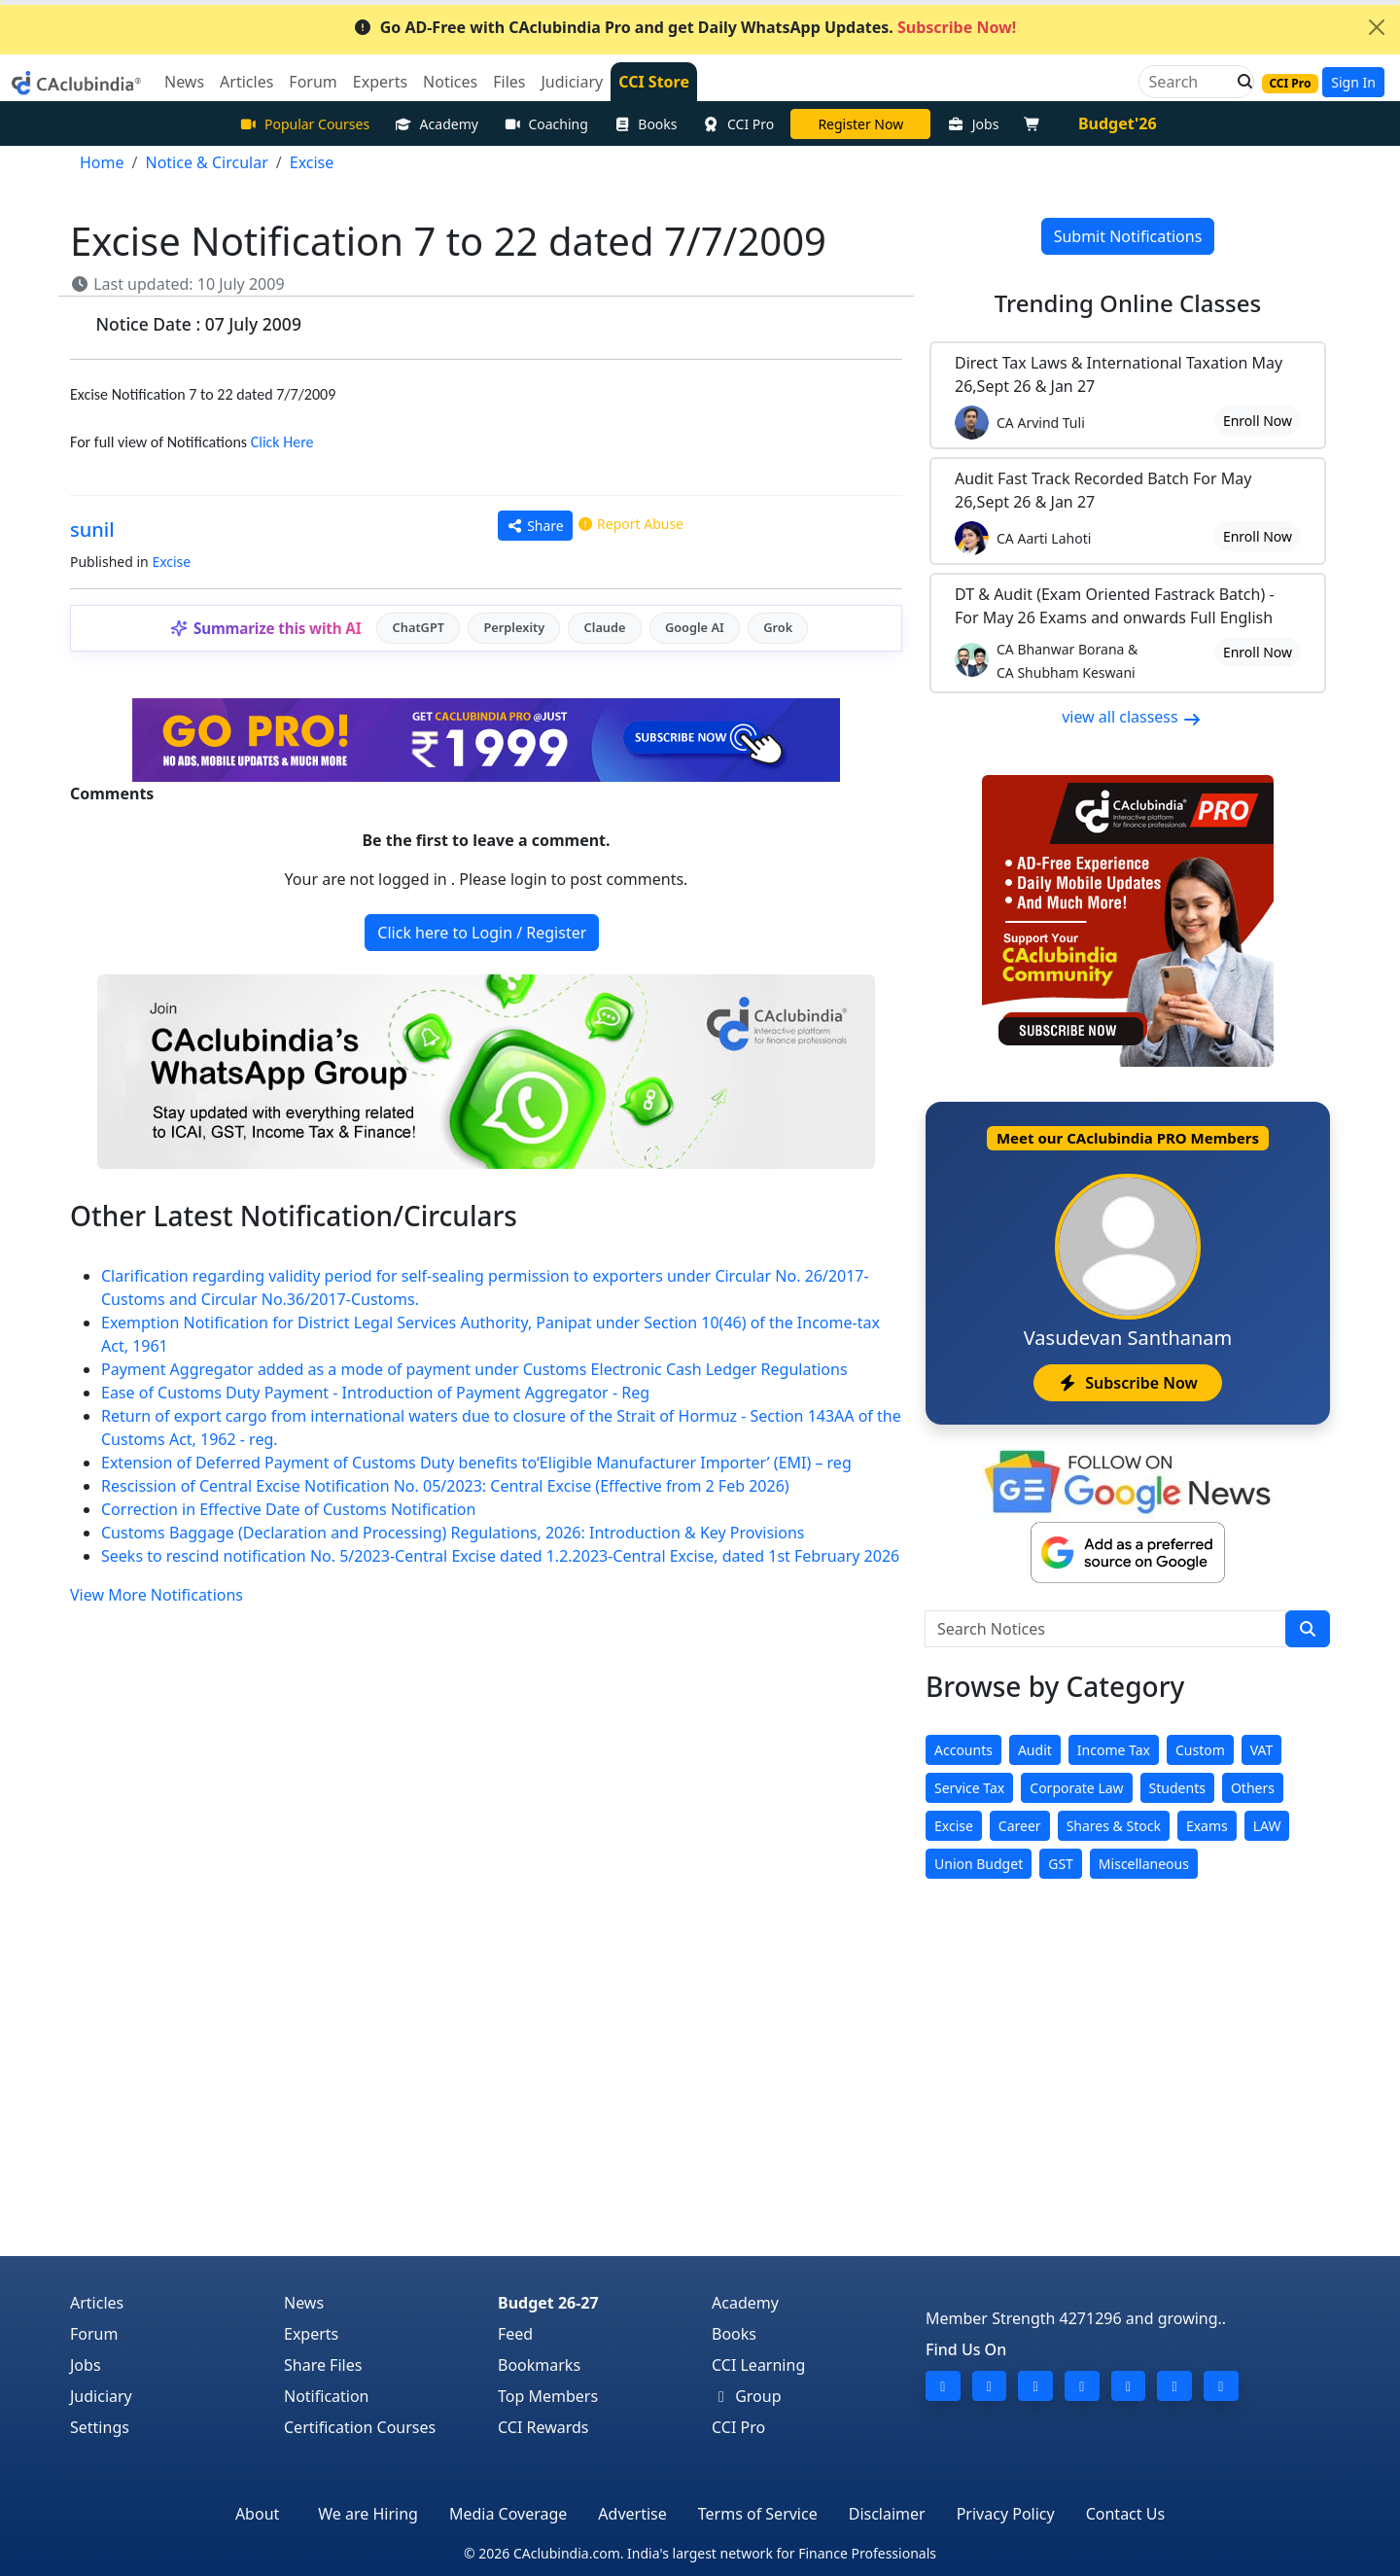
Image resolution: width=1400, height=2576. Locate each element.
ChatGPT (418, 627)
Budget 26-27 (548, 2302)
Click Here (282, 442)
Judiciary (101, 2396)
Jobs (972, 124)
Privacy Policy (1006, 2513)
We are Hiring (368, 2513)
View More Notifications (156, 1595)
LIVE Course (860, 124)
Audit (1035, 1750)
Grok (777, 627)
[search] (1307, 1628)
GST (1060, 1863)
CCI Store (653, 81)
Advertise (632, 2513)
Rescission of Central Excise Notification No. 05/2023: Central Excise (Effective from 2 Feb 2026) (445, 1486)
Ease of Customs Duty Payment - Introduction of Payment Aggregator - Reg (375, 1392)
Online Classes (1128, 303)
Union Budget (978, 1863)
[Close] (1376, 27)
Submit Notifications (1128, 236)
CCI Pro (739, 124)
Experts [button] (380, 81)
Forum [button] (312, 81)
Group (747, 2396)
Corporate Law (1076, 1788)
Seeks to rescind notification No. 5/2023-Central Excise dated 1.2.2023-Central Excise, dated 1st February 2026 (500, 1556)
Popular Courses (304, 124)
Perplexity (513, 627)
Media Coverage (508, 2513)
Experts (311, 2334)
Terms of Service (758, 2513)
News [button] (184, 81)
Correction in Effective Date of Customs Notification (288, 1509)
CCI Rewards (543, 2427)
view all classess (1132, 716)
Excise (171, 561)
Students (1177, 1788)
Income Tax (1113, 1750)
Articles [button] (246, 81)
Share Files (323, 2365)
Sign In (1353, 82)
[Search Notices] (1105, 1628)
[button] (1239, 81)
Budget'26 (1117, 123)
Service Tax (969, 1788)
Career (1019, 1826)
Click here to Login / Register (481, 932)
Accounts (963, 1750)
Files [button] (509, 81)
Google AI (694, 627)
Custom (1200, 1750)
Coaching (546, 124)
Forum (94, 2334)
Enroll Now (1257, 420)
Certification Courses (360, 2427)
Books (645, 124)
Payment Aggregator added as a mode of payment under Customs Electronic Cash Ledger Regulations (474, 1369)
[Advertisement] (700, 2110)
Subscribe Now (1127, 1383)
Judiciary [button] (572, 81)
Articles (96, 2302)
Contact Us (1125, 2513)
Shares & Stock (1114, 1826)
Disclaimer (887, 2513)
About (257, 2513)
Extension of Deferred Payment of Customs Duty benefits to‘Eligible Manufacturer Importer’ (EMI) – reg (476, 1462)
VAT (1262, 1750)
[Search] (1188, 81)
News (304, 2302)
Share (535, 525)
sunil (92, 529)
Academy (436, 124)
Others (1253, 1788)
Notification (326, 2396)
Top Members (548, 2396)
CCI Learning (758, 2365)
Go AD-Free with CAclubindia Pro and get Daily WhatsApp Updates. (685, 27)
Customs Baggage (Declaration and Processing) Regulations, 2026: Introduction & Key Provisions (452, 1532)
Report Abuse (630, 523)
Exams (1207, 1826)
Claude (605, 627)
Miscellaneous (1144, 1863)
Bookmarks (539, 2365)
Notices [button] (450, 81)
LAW (1267, 1826)
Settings (99, 2427)
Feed (515, 2334)
